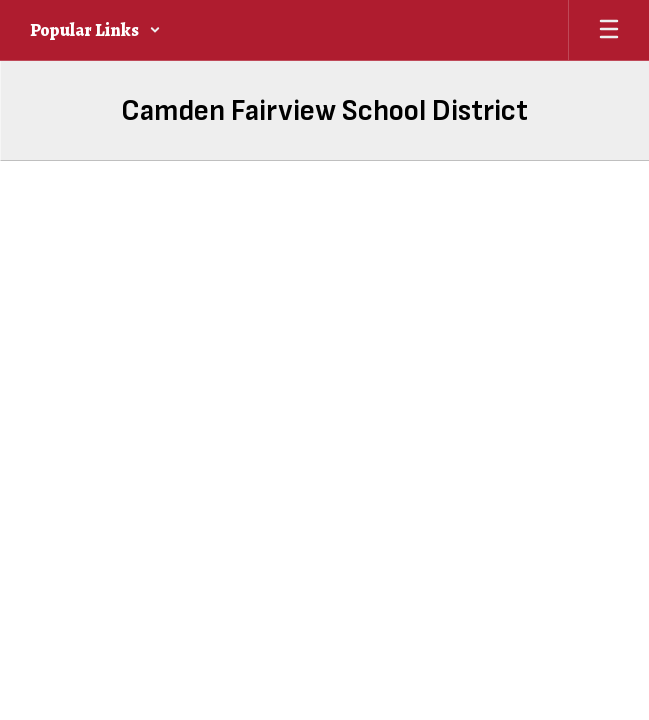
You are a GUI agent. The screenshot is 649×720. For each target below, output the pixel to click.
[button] (95, 30)
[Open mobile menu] (609, 30)
